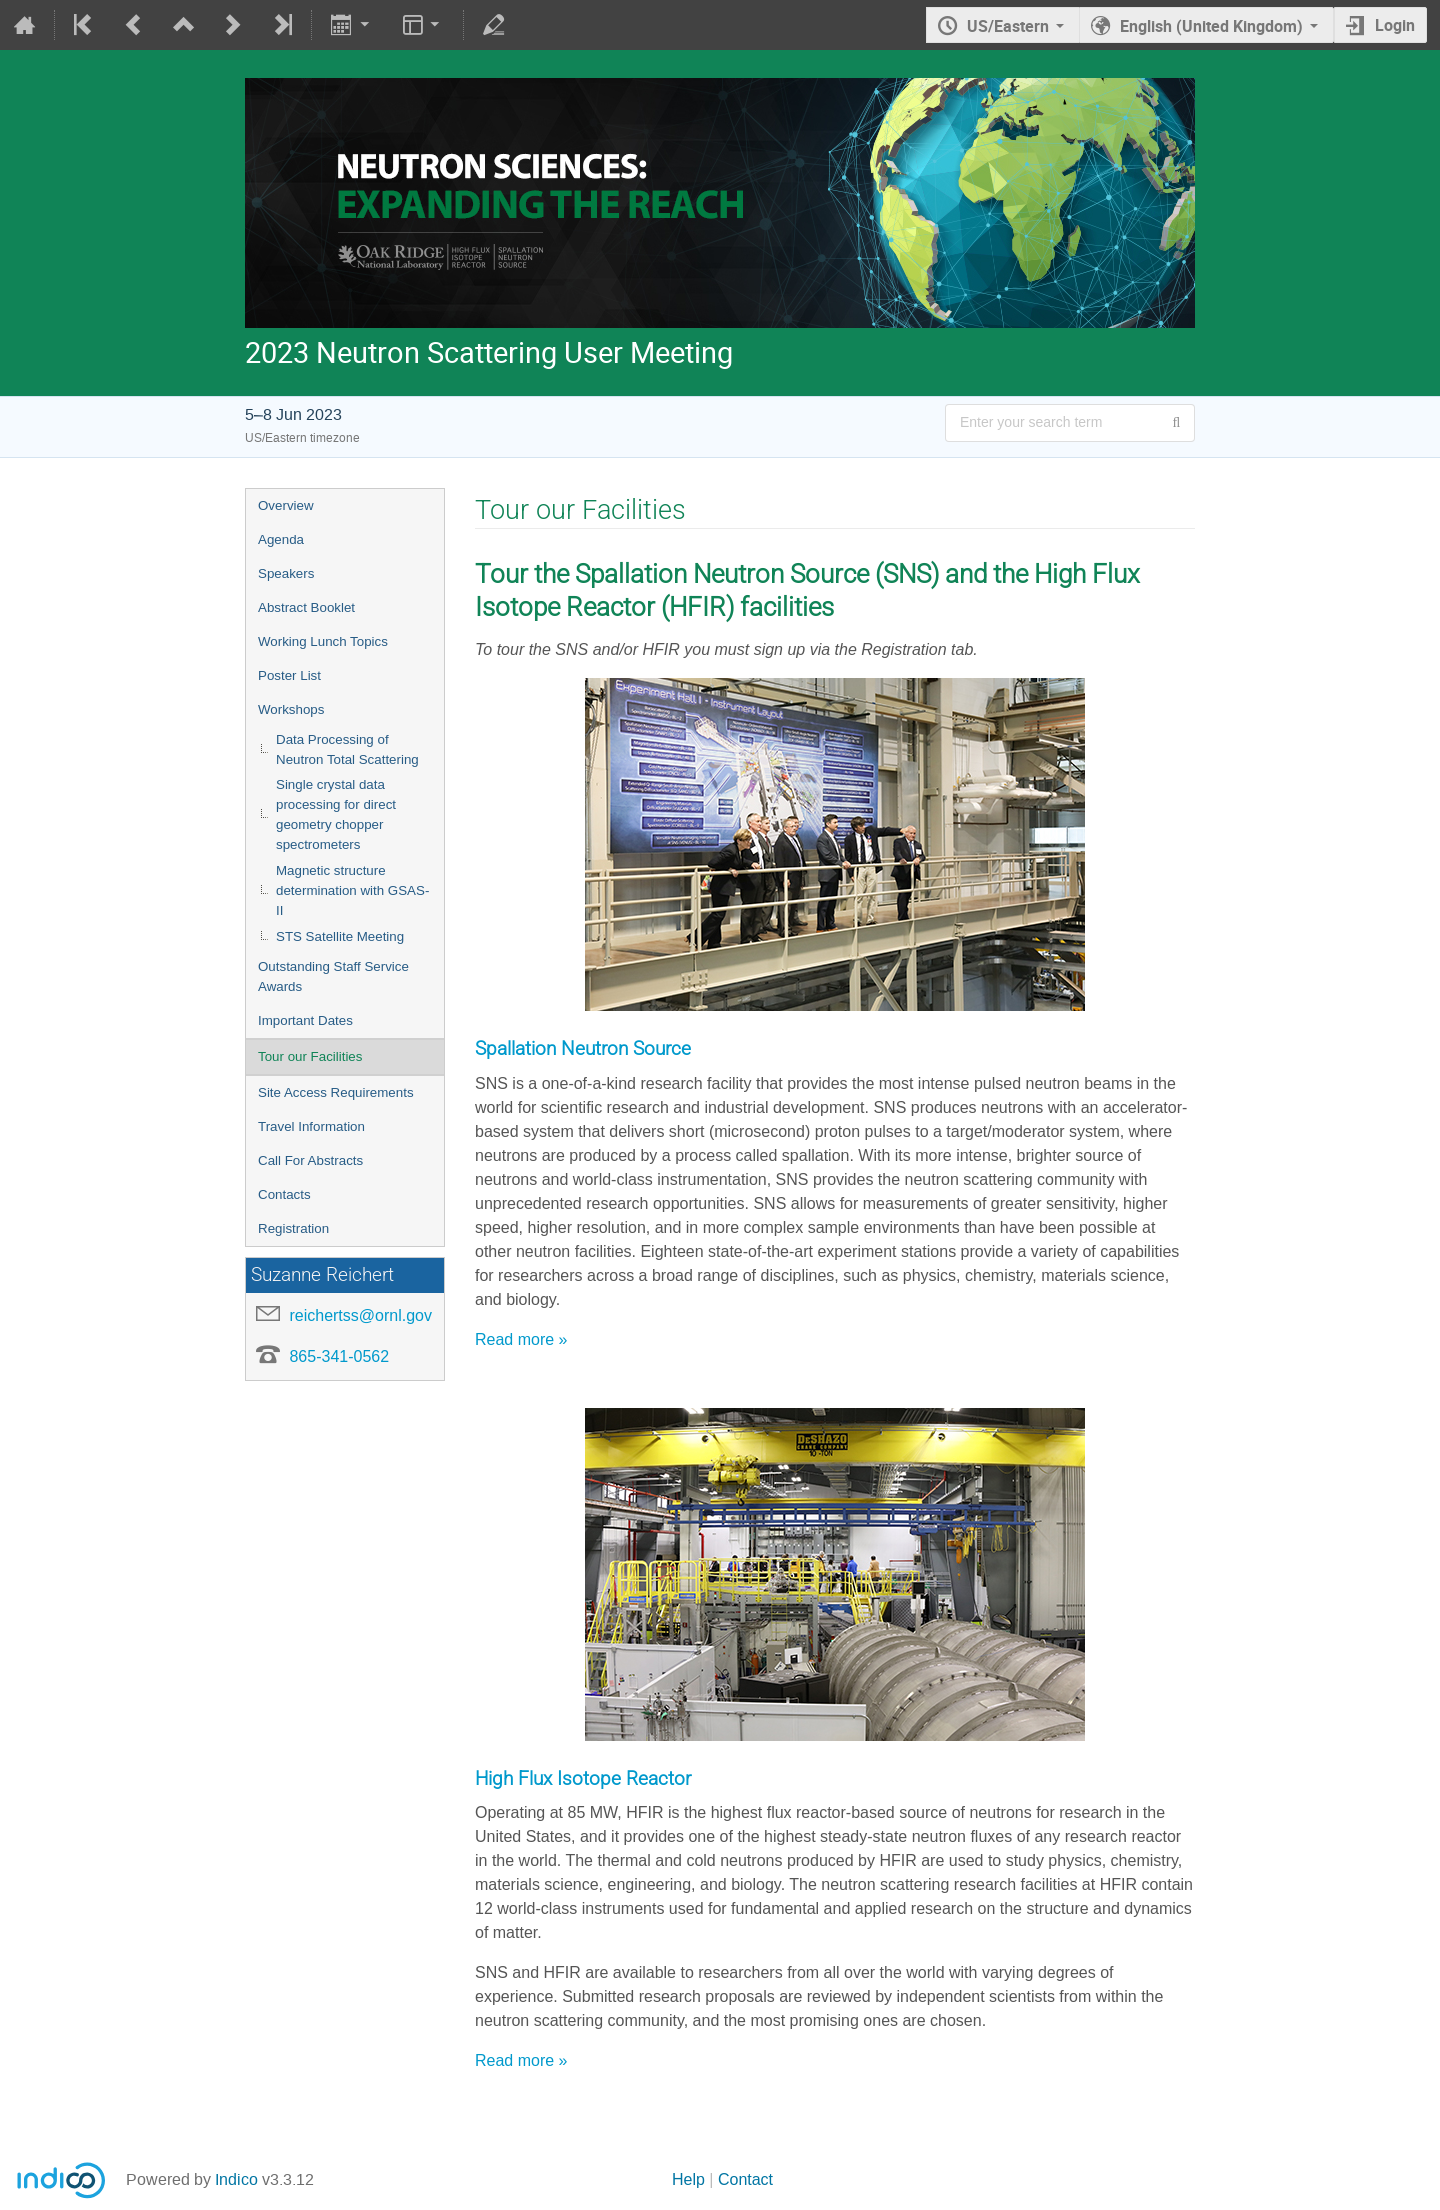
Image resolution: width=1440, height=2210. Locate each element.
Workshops (291, 709)
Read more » (521, 1339)
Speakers (286, 573)
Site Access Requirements (336, 1092)
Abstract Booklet (306, 607)
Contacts (284, 1194)
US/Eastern (1008, 26)
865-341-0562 (339, 1356)
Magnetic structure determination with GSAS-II (352, 890)
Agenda (281, 539)
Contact (745, 2179)
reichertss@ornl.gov (360, 1315)
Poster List (289, 675)
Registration (293, 1228)
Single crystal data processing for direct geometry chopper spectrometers (336, 814)
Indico (236, 2179)
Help (688, 2179)
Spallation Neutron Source (583, 1048)
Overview (286, 505)
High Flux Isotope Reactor (583, 1778)
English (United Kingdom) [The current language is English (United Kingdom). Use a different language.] (1211, 26)
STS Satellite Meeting (340, 936)
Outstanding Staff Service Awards (333, 976)
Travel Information (311, 1126)
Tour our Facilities (310, 1056)
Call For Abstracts (310, 1160)
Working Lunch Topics (323, 641)
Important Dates (305, 1020)
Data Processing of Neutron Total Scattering (347, 749)
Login (1395, 25)
